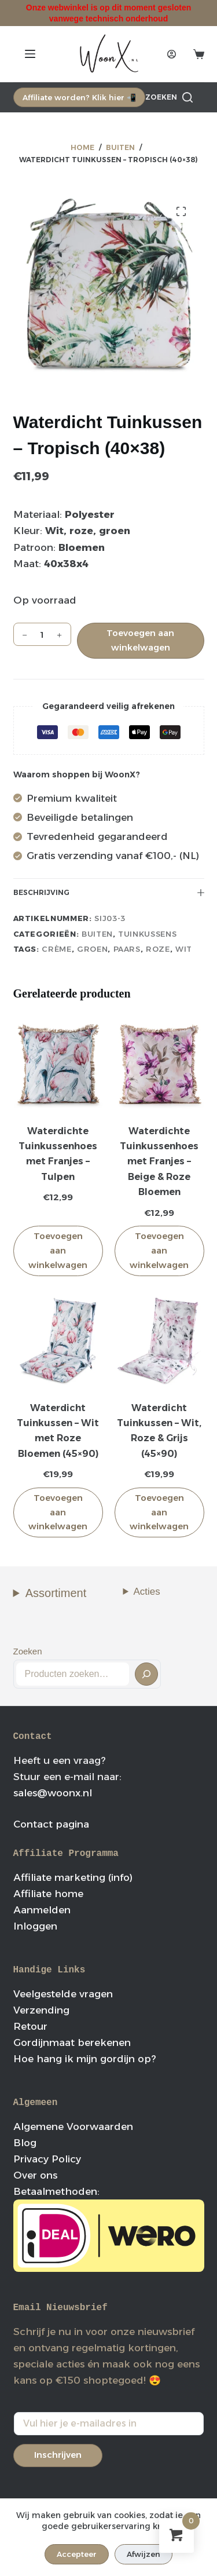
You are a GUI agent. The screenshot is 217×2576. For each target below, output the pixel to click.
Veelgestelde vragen (63, 1994)
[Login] (171, 54)
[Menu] (30, 54)
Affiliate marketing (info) (73, 1877)
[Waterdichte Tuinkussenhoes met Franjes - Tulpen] (58, 1064)
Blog (24, 2143)
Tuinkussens (147, 933)
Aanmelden (42, 1910)
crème (56, 948)
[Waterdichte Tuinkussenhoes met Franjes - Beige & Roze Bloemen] (159, 1064)
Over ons (35, 2175)
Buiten (97, 933)
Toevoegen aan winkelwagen (140, 640)
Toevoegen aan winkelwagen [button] (57, 1250)
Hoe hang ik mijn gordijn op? (84, 2059)
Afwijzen (143, 2554)
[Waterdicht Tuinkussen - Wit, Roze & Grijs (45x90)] (159, 1341)
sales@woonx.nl (52, 1793)
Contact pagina (51, 1824)
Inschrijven (58, 2454)
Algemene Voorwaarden (73, 2126)
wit (183, 948)
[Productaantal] (42, 634)
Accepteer (77, 2554)
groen (92, 948)
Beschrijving (108, 892)
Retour (30, 2026)
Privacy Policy (47, 2159)
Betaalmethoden (55, 2191)
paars (127, 948)
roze (158, 948)
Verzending (41, 2010)
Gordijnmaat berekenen (72, 2042)
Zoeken (27, 1651)
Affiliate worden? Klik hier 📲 (79, 97)
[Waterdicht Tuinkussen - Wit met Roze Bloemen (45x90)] (58, 1341)
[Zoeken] (169, 97)
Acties (147, 1591)
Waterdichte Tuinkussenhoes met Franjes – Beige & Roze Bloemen (159, 1162)
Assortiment (56, 1593)
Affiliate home (48, 1893)
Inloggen (35, 1926)
